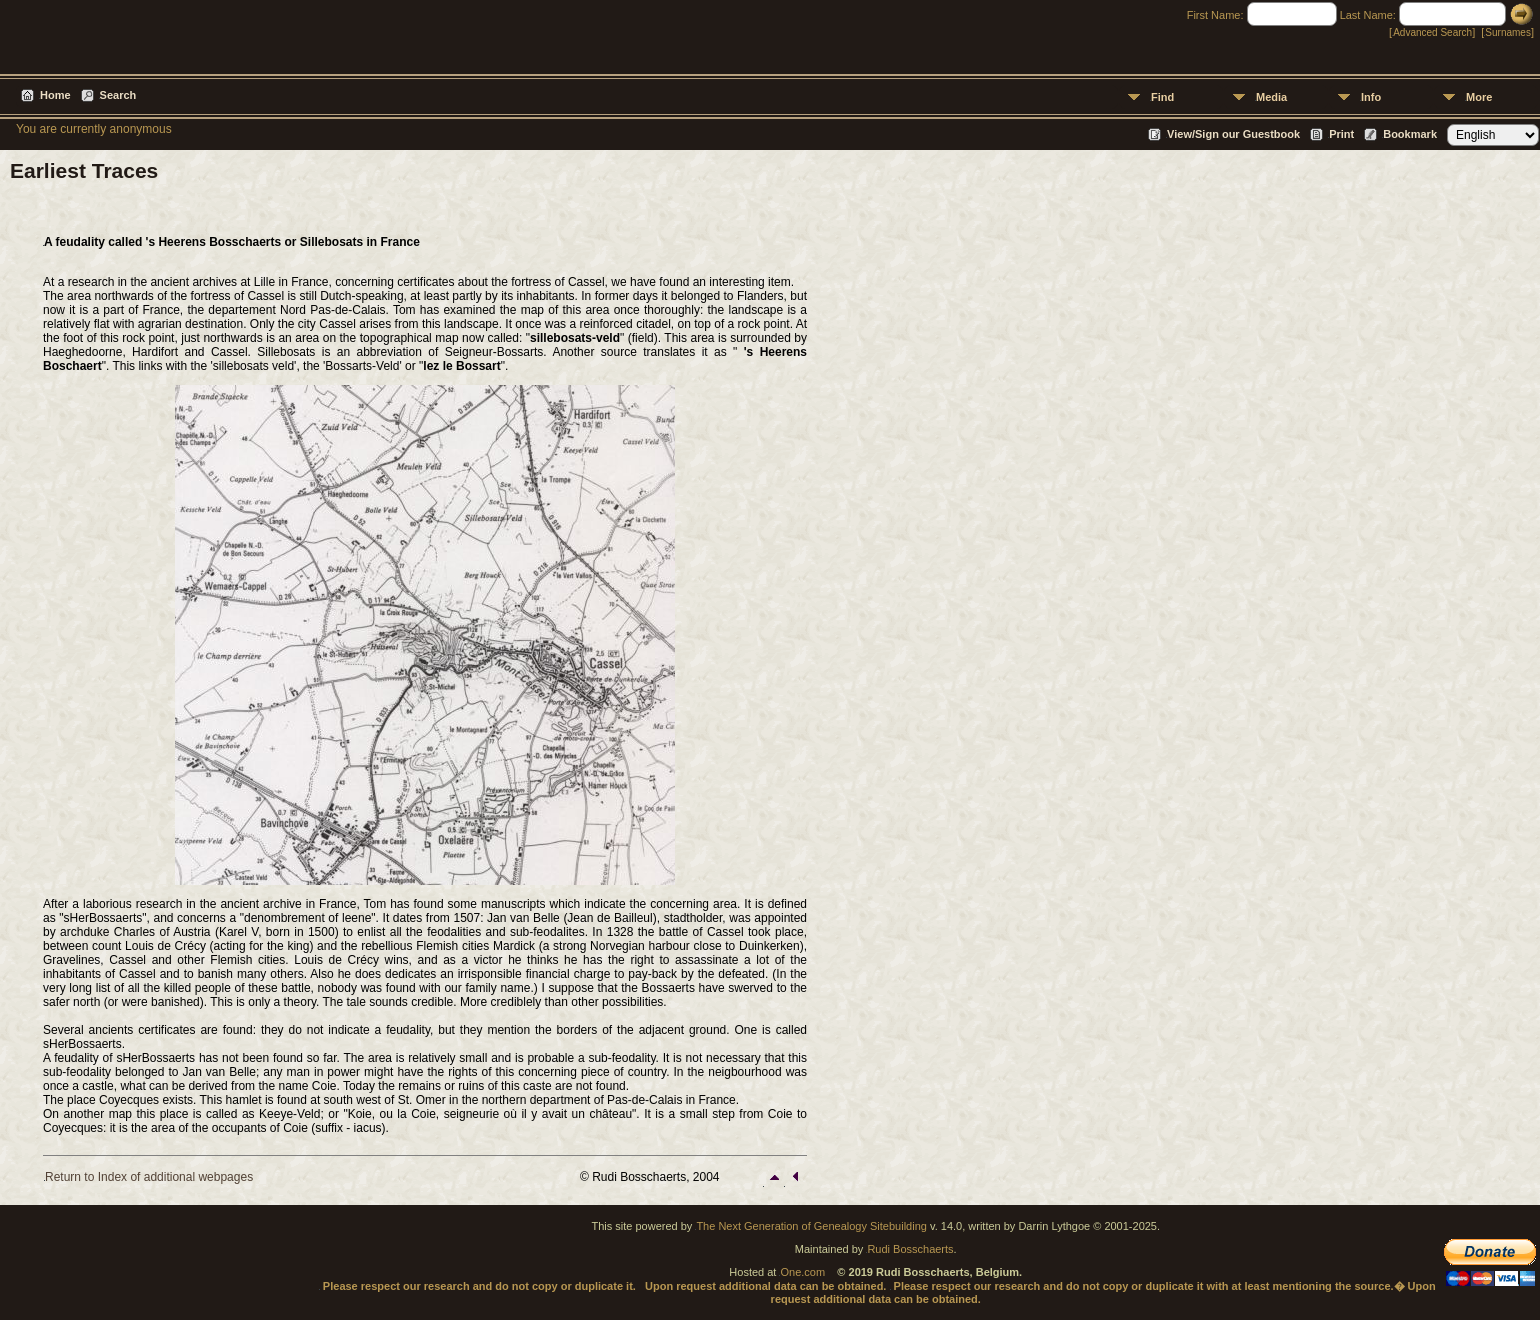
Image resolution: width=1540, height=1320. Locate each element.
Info (1371, 97)
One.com (802, 1272)
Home (55, 95)
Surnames (1508, 32)
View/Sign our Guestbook (1233, 134)
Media (1271, 97)
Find (1162, 97)
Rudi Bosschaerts (910, 1249)
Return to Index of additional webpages (149, 1177)
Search (118, 95)
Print (1341, 134)
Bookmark (1410, 134)
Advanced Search (1432, 32)
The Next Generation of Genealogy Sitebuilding (811, 1226)
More (1479, 97)
